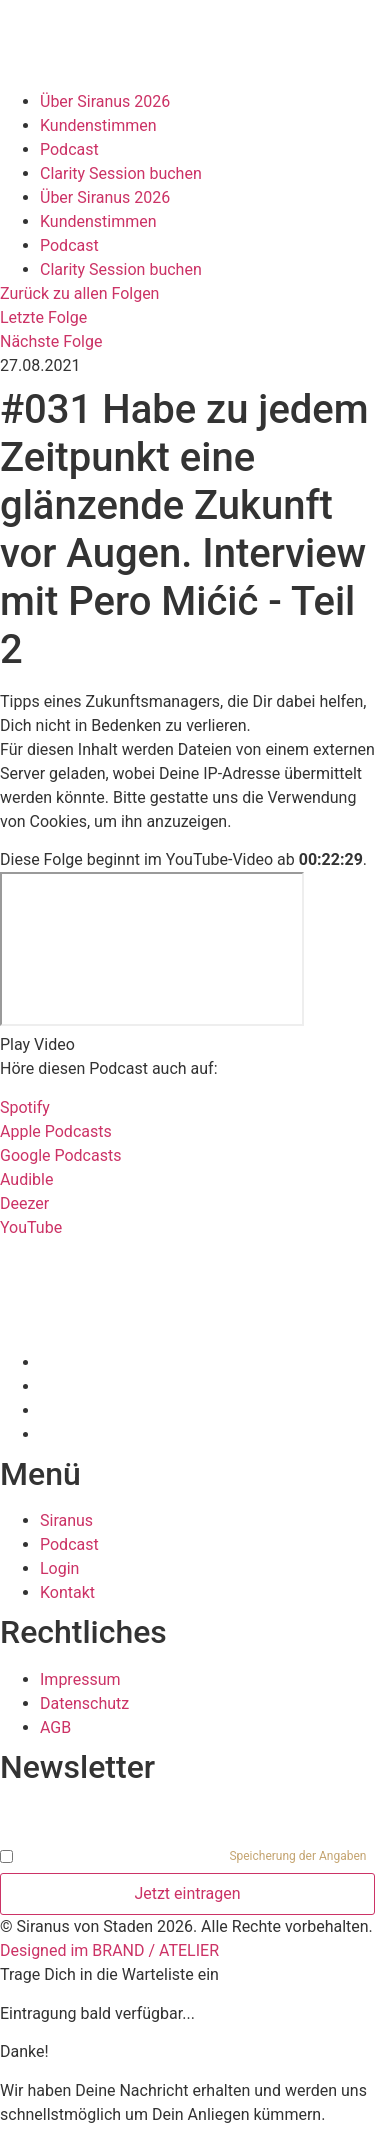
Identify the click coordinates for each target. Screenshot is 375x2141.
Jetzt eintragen (187, 1893)
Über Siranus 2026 (105, 101)
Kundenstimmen (98, 125)
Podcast (69, 149)
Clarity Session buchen (121, 173)
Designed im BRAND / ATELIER (109, 1950)
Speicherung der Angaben (297, 1856)
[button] (187, 1045)
